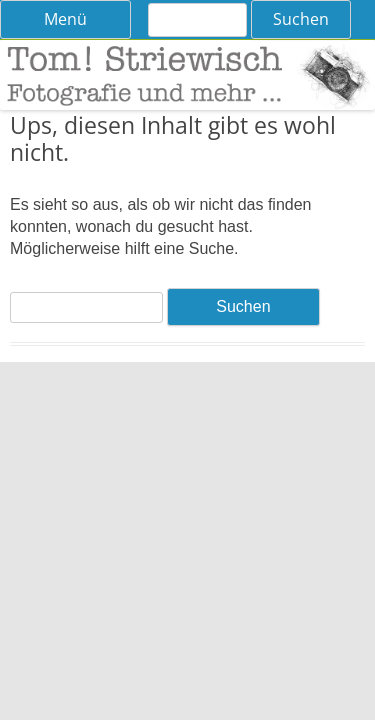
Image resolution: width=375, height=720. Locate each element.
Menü (65, 19)
